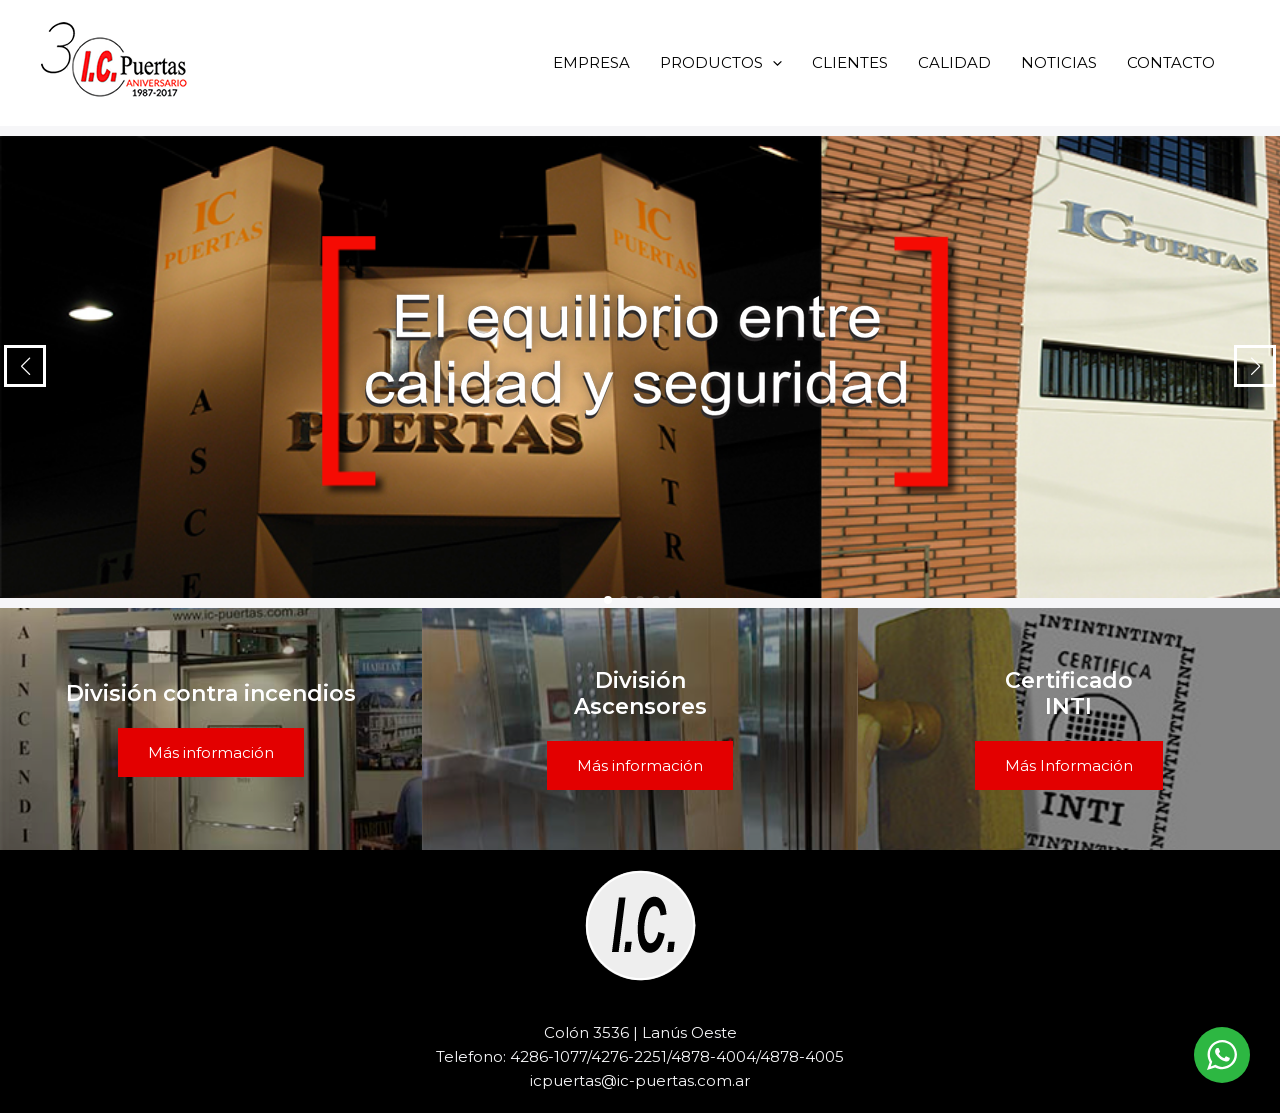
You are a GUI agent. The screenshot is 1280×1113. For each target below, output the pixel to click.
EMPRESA (591, 62)
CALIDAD (954, 62)
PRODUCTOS (721, 62)
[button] (772, 62)
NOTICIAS (1059, 62)
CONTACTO (1171, 62)
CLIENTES (850, 62)
